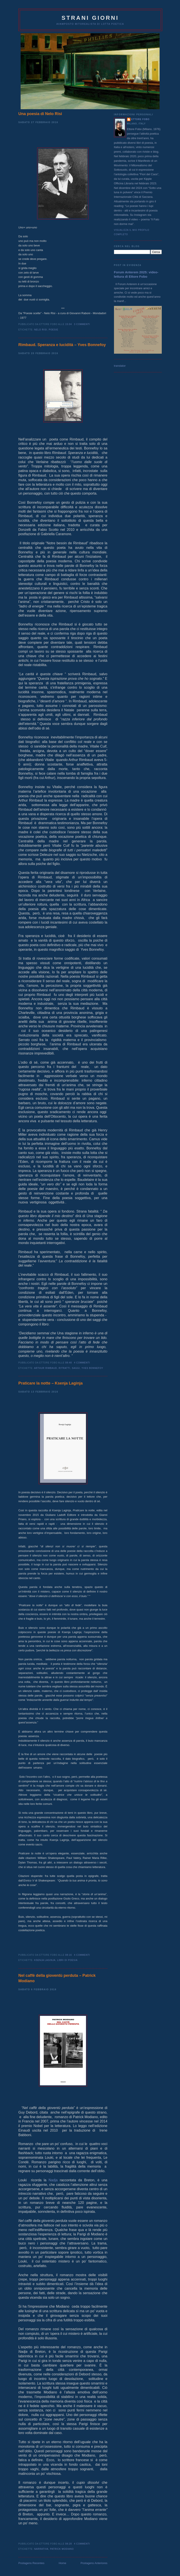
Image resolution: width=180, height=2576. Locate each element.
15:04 (68, 324)
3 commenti (82, 324)
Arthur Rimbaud (45, 1368)
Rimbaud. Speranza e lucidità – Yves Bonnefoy (62, 345)
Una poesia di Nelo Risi (40, 114)
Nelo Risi (40, 329)
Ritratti (64, 1368)
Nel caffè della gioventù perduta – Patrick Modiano (57, 1978)
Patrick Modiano (62, 2549)
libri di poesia (67, 1960)
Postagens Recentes (31, 2563)
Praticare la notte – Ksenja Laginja (50, 1383)
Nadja (53, 2180)
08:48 (68, 1362)
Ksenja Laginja (45, 1960)
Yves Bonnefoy (92, 1368)
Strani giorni (90, 18)
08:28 (68, 2544)
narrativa (41, 2549)
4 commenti (82, 1362)
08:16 (68, 1955)
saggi (76, 1368)
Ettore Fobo (140, 119)
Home (62, 2563)
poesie (53, 329)
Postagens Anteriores (94, 2563)
